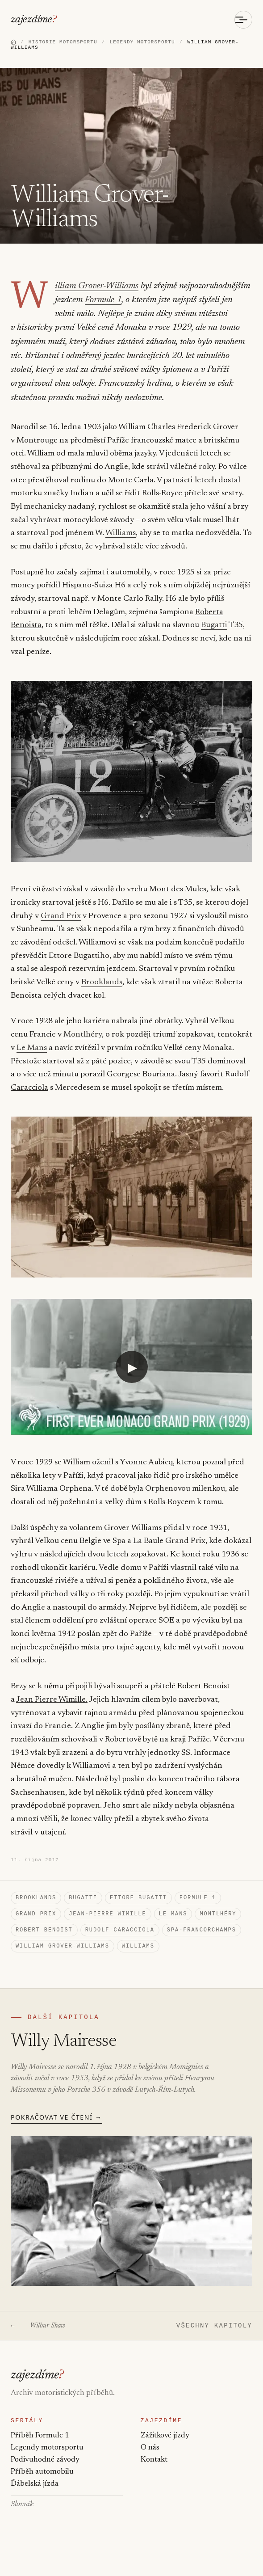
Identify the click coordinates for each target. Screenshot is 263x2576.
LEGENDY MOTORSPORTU (142, 42)
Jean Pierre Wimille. (52, 1703)
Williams (120, 536)
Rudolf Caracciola (119, 1937)
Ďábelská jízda (34, 2501)
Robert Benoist (202, 1689)
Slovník (22, 2522)
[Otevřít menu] (243, 20)
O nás (150, 2462)
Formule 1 (100, 302)
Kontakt (154, 2475)
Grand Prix (61, 919)
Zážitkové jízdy (165, 2450)
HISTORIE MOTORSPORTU (63, 42)
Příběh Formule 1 (39, 2450)
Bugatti (214, 628)
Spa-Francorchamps (201, 1937)
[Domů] (13, 43)
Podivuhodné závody (45, 2475)
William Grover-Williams (94, 289)
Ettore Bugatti (138, 1902)
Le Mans (32, 1051)
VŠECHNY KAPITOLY (214, 2337)
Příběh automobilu (42, 2488)
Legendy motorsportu (47, 2462)
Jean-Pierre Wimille (107, 1920)
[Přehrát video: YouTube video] (131, 1369)
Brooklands (76, 985)
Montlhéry (82, 1037)
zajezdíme (32, 19)
